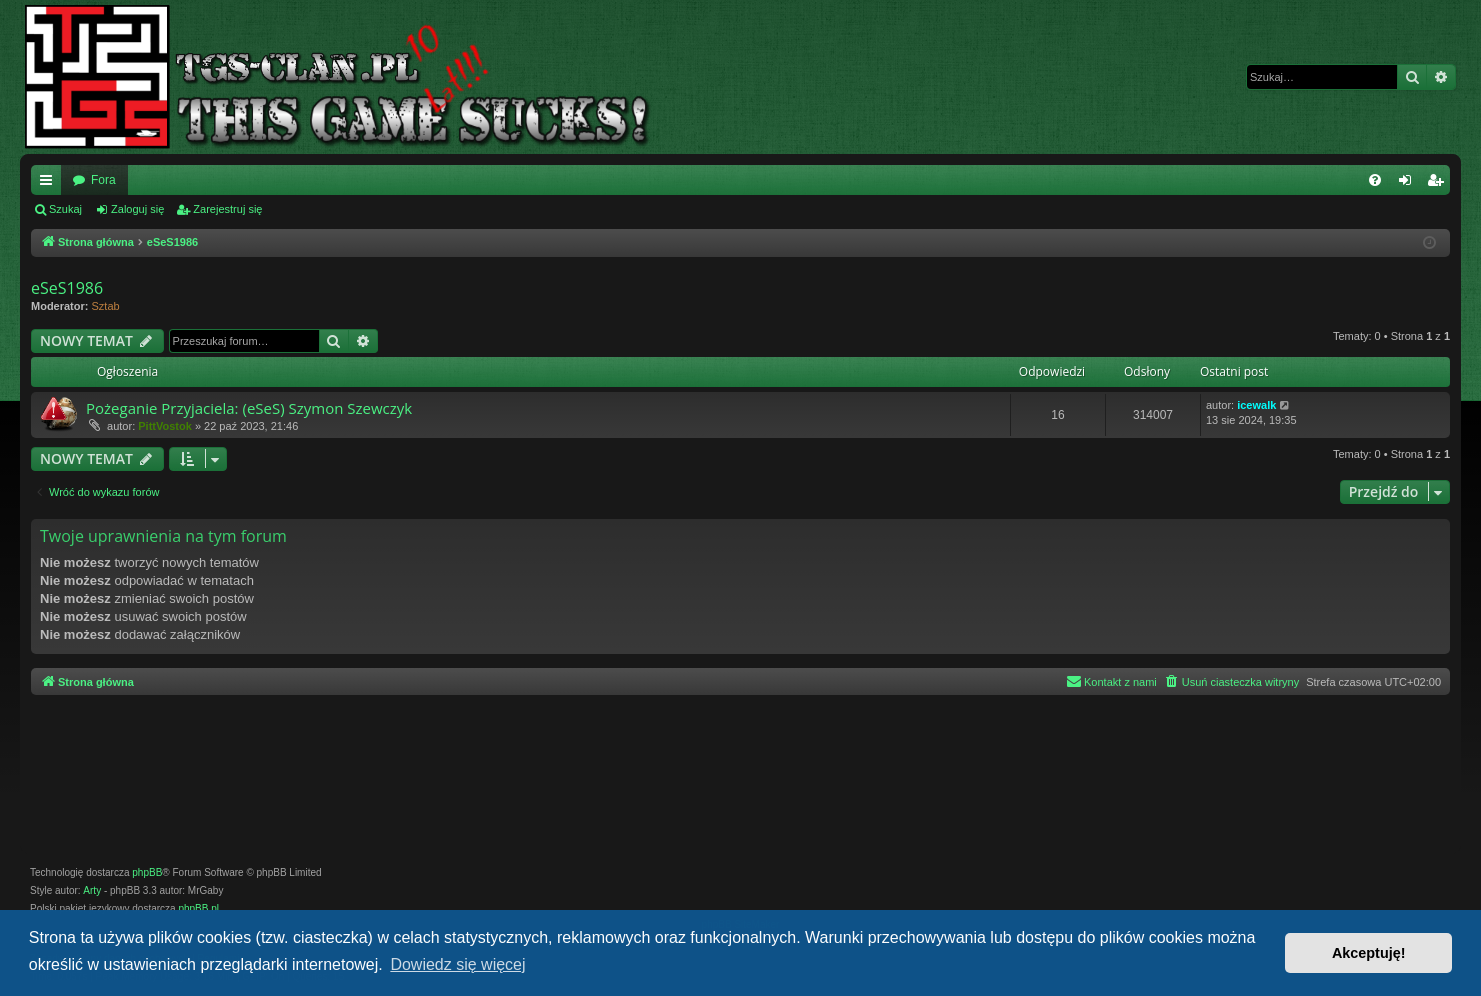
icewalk (1256, 405)
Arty (92, 890)
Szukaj (65, 209)
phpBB (147, 872)
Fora (103, 180)
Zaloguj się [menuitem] (1409, 184)
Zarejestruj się (227, 209)
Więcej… (50, 184)
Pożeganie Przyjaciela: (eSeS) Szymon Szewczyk (249, 408)
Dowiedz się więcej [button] (457, 964)
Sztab (106, 306)
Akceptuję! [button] (1369, 953)
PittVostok (165, 426)
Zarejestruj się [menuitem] (1439, 184)
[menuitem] (1375, 180)
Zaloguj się (137, 209)
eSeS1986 (67, 288)
